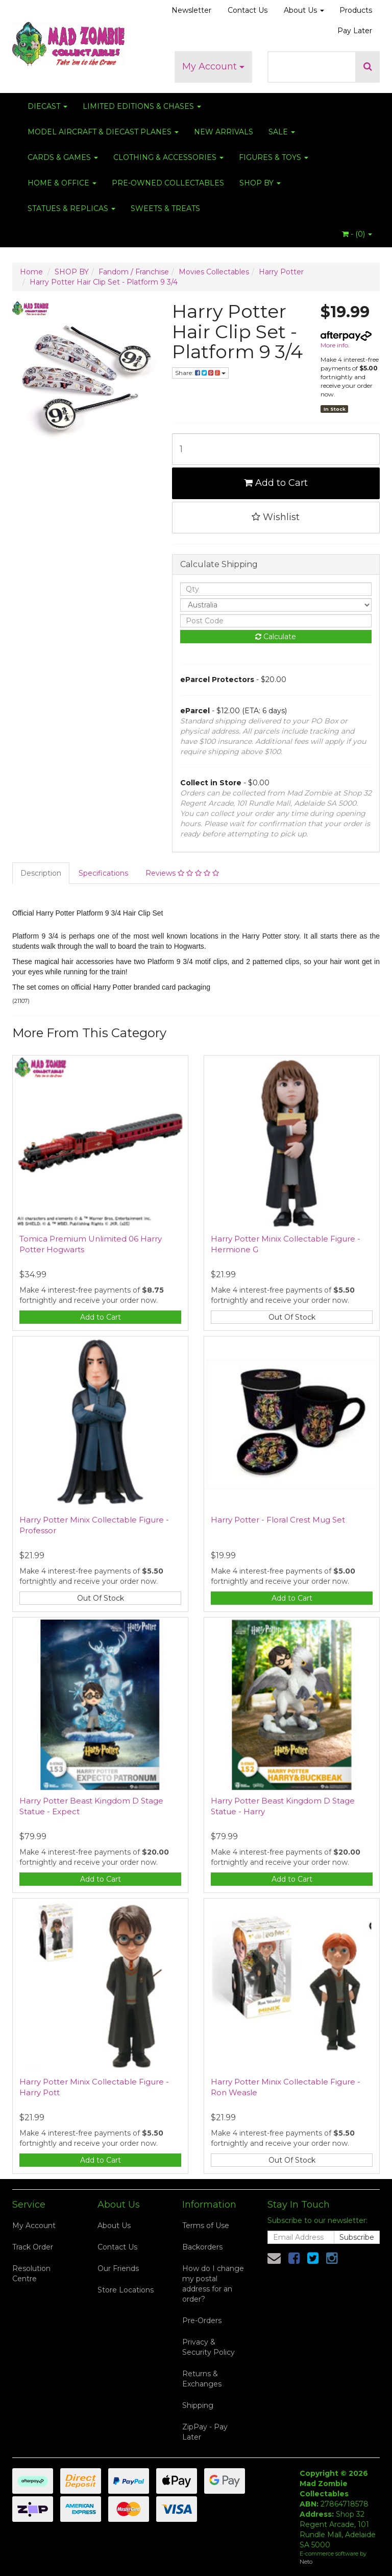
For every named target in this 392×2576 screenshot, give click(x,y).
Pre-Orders (202, 2320)
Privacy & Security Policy (208, 2347)
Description (40, 873)
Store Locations (125, 2289)
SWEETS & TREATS (165, 208)
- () (357, 234)
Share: (200, 373)
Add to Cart (276, 482)
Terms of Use (205, 2225)
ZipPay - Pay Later (205, 2432)
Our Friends (118, 2268)
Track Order (32, 2247)
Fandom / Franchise (134, 271)
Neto (306, 2561)
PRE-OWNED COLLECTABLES (168, 183)
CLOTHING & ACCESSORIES (168, 157)
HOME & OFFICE (62, 183)
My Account (213, 66)
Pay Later (354, 30)
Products (355, 10)
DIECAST (47, 106)
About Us (304, 10)
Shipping (197, 2405)
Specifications (103, 873)
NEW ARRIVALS (223, 131)
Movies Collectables (214, 271)
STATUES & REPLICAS (71, 208)
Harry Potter (281, 271)
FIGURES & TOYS (273, 157)
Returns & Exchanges (202, 2378)
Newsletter (191, 10)
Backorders (202, 2247)
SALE (281, 131)
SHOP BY (260, 183)
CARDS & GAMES (63, 157)
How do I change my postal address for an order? (213, 2284)
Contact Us (247, 10)
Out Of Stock (291, 1317)
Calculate (275, 636)
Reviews (182, 873)
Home (31, 271)
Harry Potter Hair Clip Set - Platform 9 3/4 (104, 282)
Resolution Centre (31, 2273)
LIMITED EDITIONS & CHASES (142, 106)
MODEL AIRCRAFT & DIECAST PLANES (103, 131)
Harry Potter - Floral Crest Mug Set (278, 1520)
